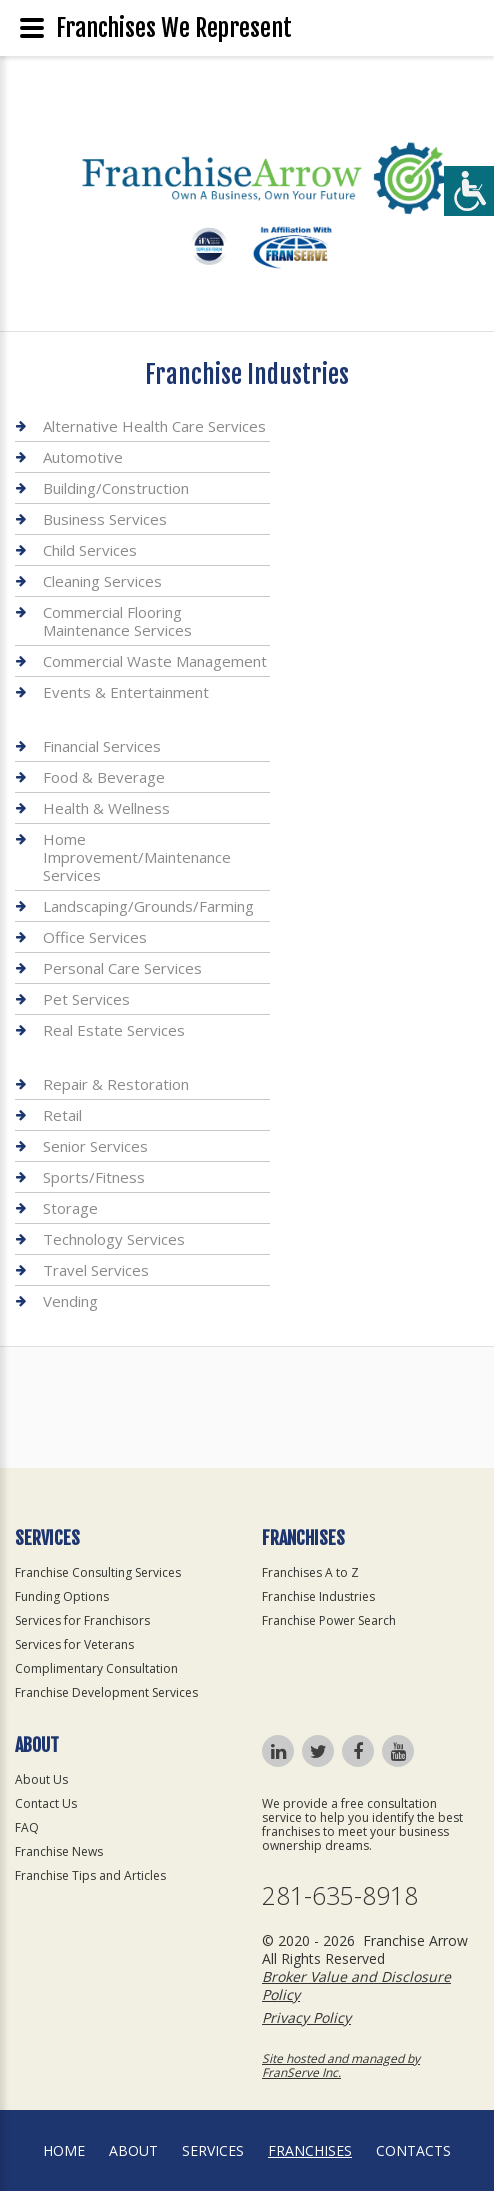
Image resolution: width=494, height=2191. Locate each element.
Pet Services (86, 999)
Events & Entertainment (126, 692)
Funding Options (62, 1596)
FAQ (27, 1827)
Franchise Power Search (329, 1620)
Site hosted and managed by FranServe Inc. (341, 2065)
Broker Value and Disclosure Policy (356, 1985)
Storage (70, 1208)
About (133, 2150)
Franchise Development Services (106, 1692)
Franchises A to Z (310, 1572)
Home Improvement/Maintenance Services (137, 857)
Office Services (95, 937)
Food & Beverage (104, 777)
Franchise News (59, 1851)
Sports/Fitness (94, 1177)
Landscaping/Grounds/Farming (148, 906)
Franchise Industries (318, 1596)
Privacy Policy (306, 2017)
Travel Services (96, 1270)
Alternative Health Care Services (154, 426)
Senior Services (95, 1146)
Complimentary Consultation (96, 1668)
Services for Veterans (74, 1644)
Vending (70, 1301)
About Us (41, 1779)
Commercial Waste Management (155, 661)
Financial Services (102, 746)
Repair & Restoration (116, 1084)
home (64, 2150)
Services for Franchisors (82, 1620)
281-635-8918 (340, 1895)
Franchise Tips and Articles (90, 1875)
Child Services (90, 550)
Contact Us (46, 1803)
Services (213, 2150)
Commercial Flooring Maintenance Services (117, 621)
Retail (62, 1115)
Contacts (413, 2150)
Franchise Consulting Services (98, 1572)
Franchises (310, 2150)
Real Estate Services (114, 1030)
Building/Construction (116, 488)
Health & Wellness (106, 808)
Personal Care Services (122, 968)
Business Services (105, 519)
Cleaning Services (102, 581)
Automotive (83, 457)
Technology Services (114, 1239)
